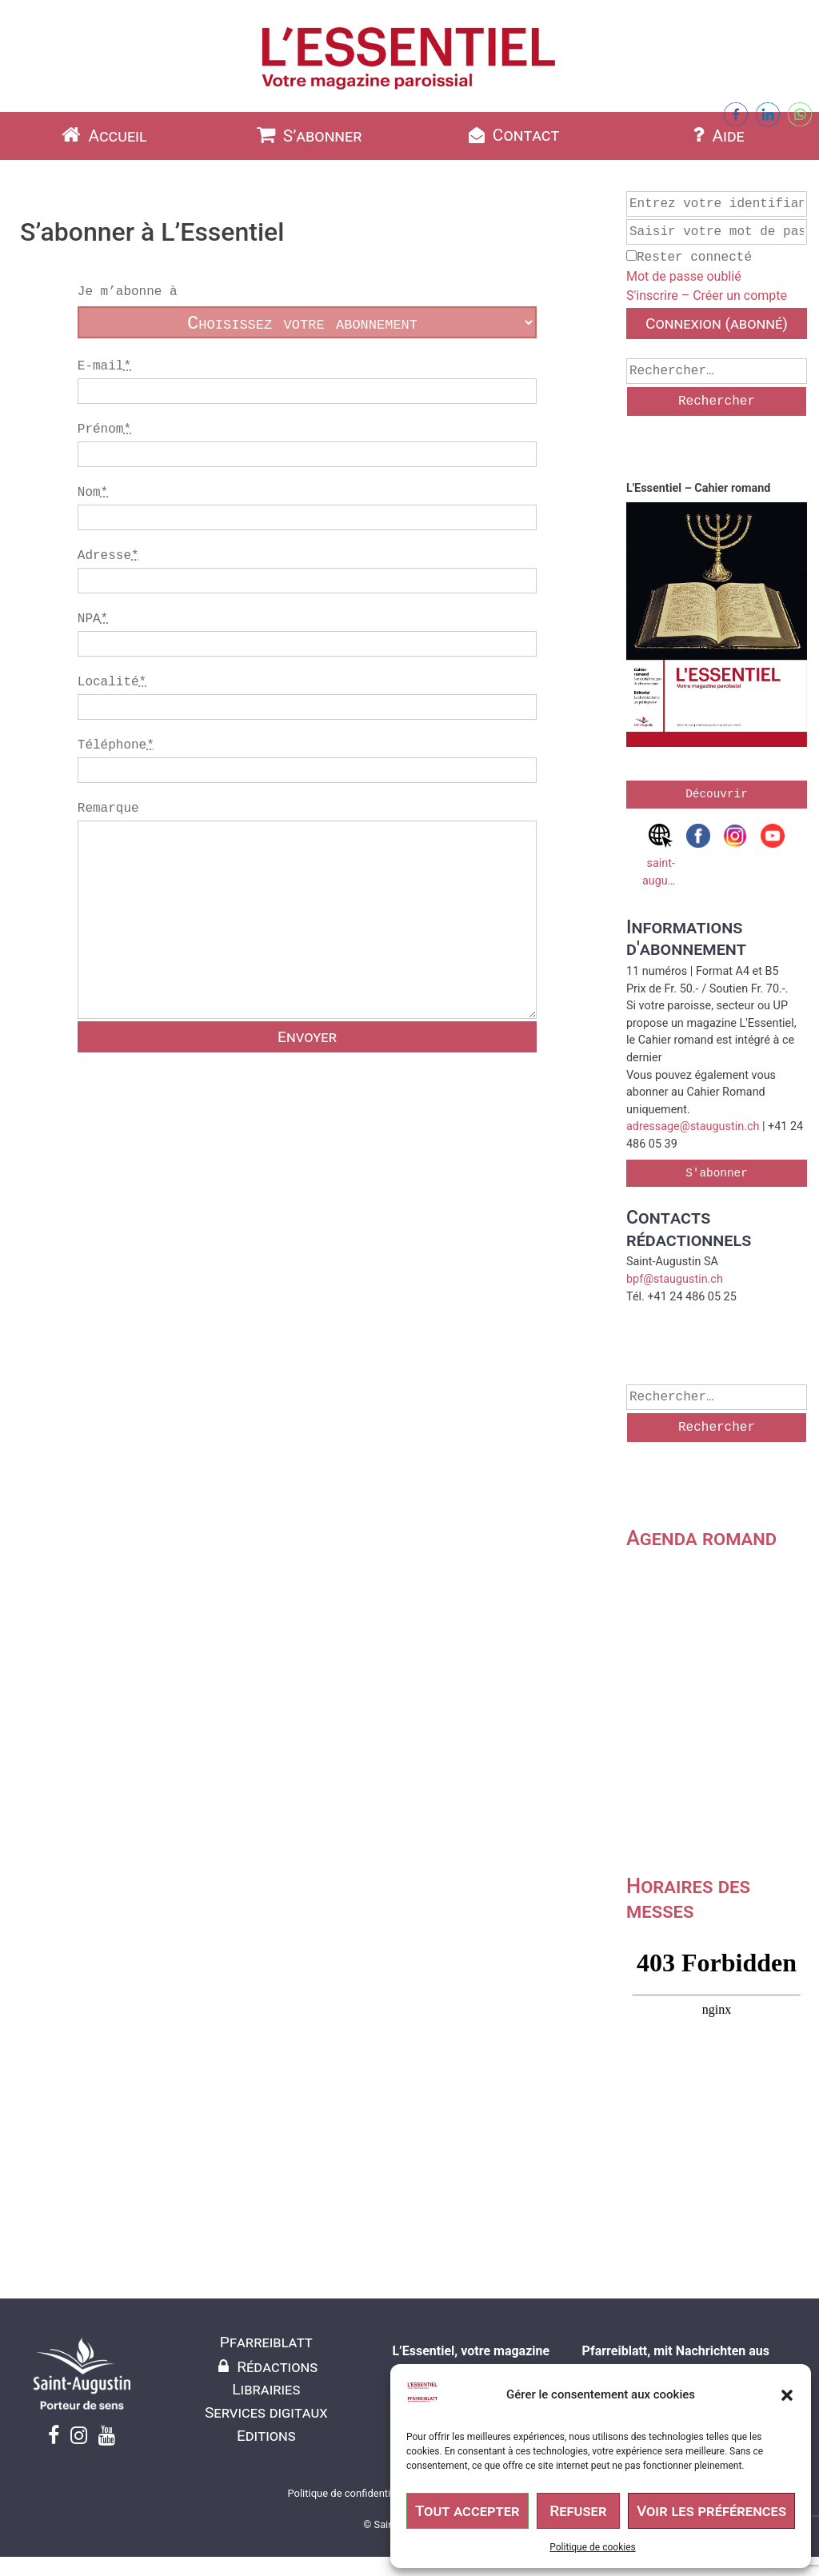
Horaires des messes (688, 1898)
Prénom (104, 429)
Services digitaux (266, 2412)
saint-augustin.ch (661, 856)
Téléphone (116, 745)
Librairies (266, 2389)
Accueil (102, 135)
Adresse (108, 556)
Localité (112, 682)
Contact (512, 135)
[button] (787, 2395)
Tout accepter (467, 2511)
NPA (93, 619)
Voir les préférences (711, 2511)
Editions (266, 2435)
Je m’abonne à (128, 292)
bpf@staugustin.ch (674, 1279)
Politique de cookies (592, 2547)
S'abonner (716, 1173)
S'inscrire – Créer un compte (706, 295)
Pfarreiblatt (266, 2342)
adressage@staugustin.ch (692, 1126)
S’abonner (307, 135)
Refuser (577, 2511)
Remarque (307, 926)
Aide (717, 135)
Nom (93, 492)
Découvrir (716, 794)
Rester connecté (689, 257)
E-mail (104, 366)
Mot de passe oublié (683, 276)
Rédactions (266, 2367)
